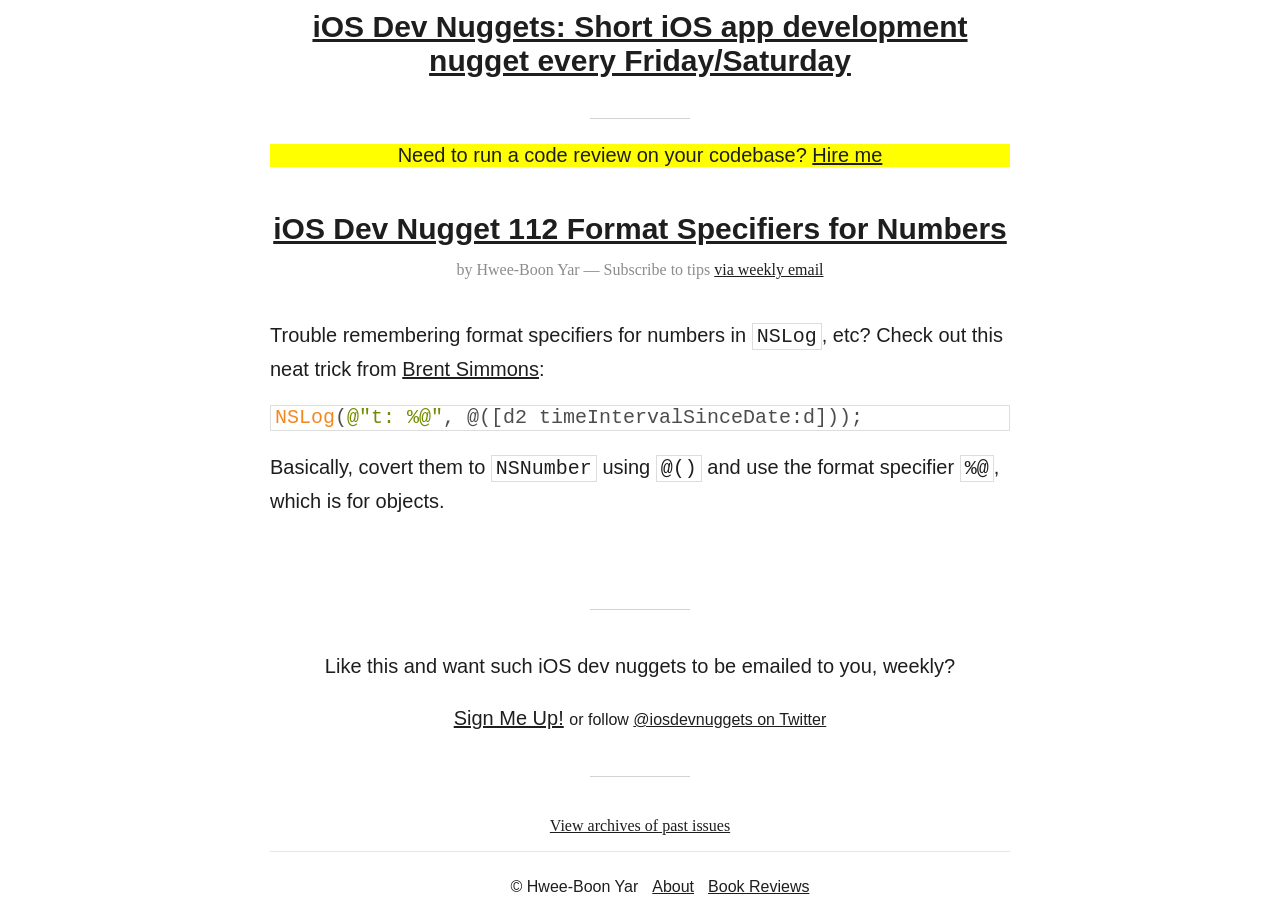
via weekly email (768, 269)
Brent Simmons (470, 369)
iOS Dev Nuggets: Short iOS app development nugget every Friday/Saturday (639, 43)
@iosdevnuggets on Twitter (729, 719)
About (673, 886)
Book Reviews (758, 886)
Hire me (847, 155)
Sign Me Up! (509, 718)
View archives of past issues (640, 825)
